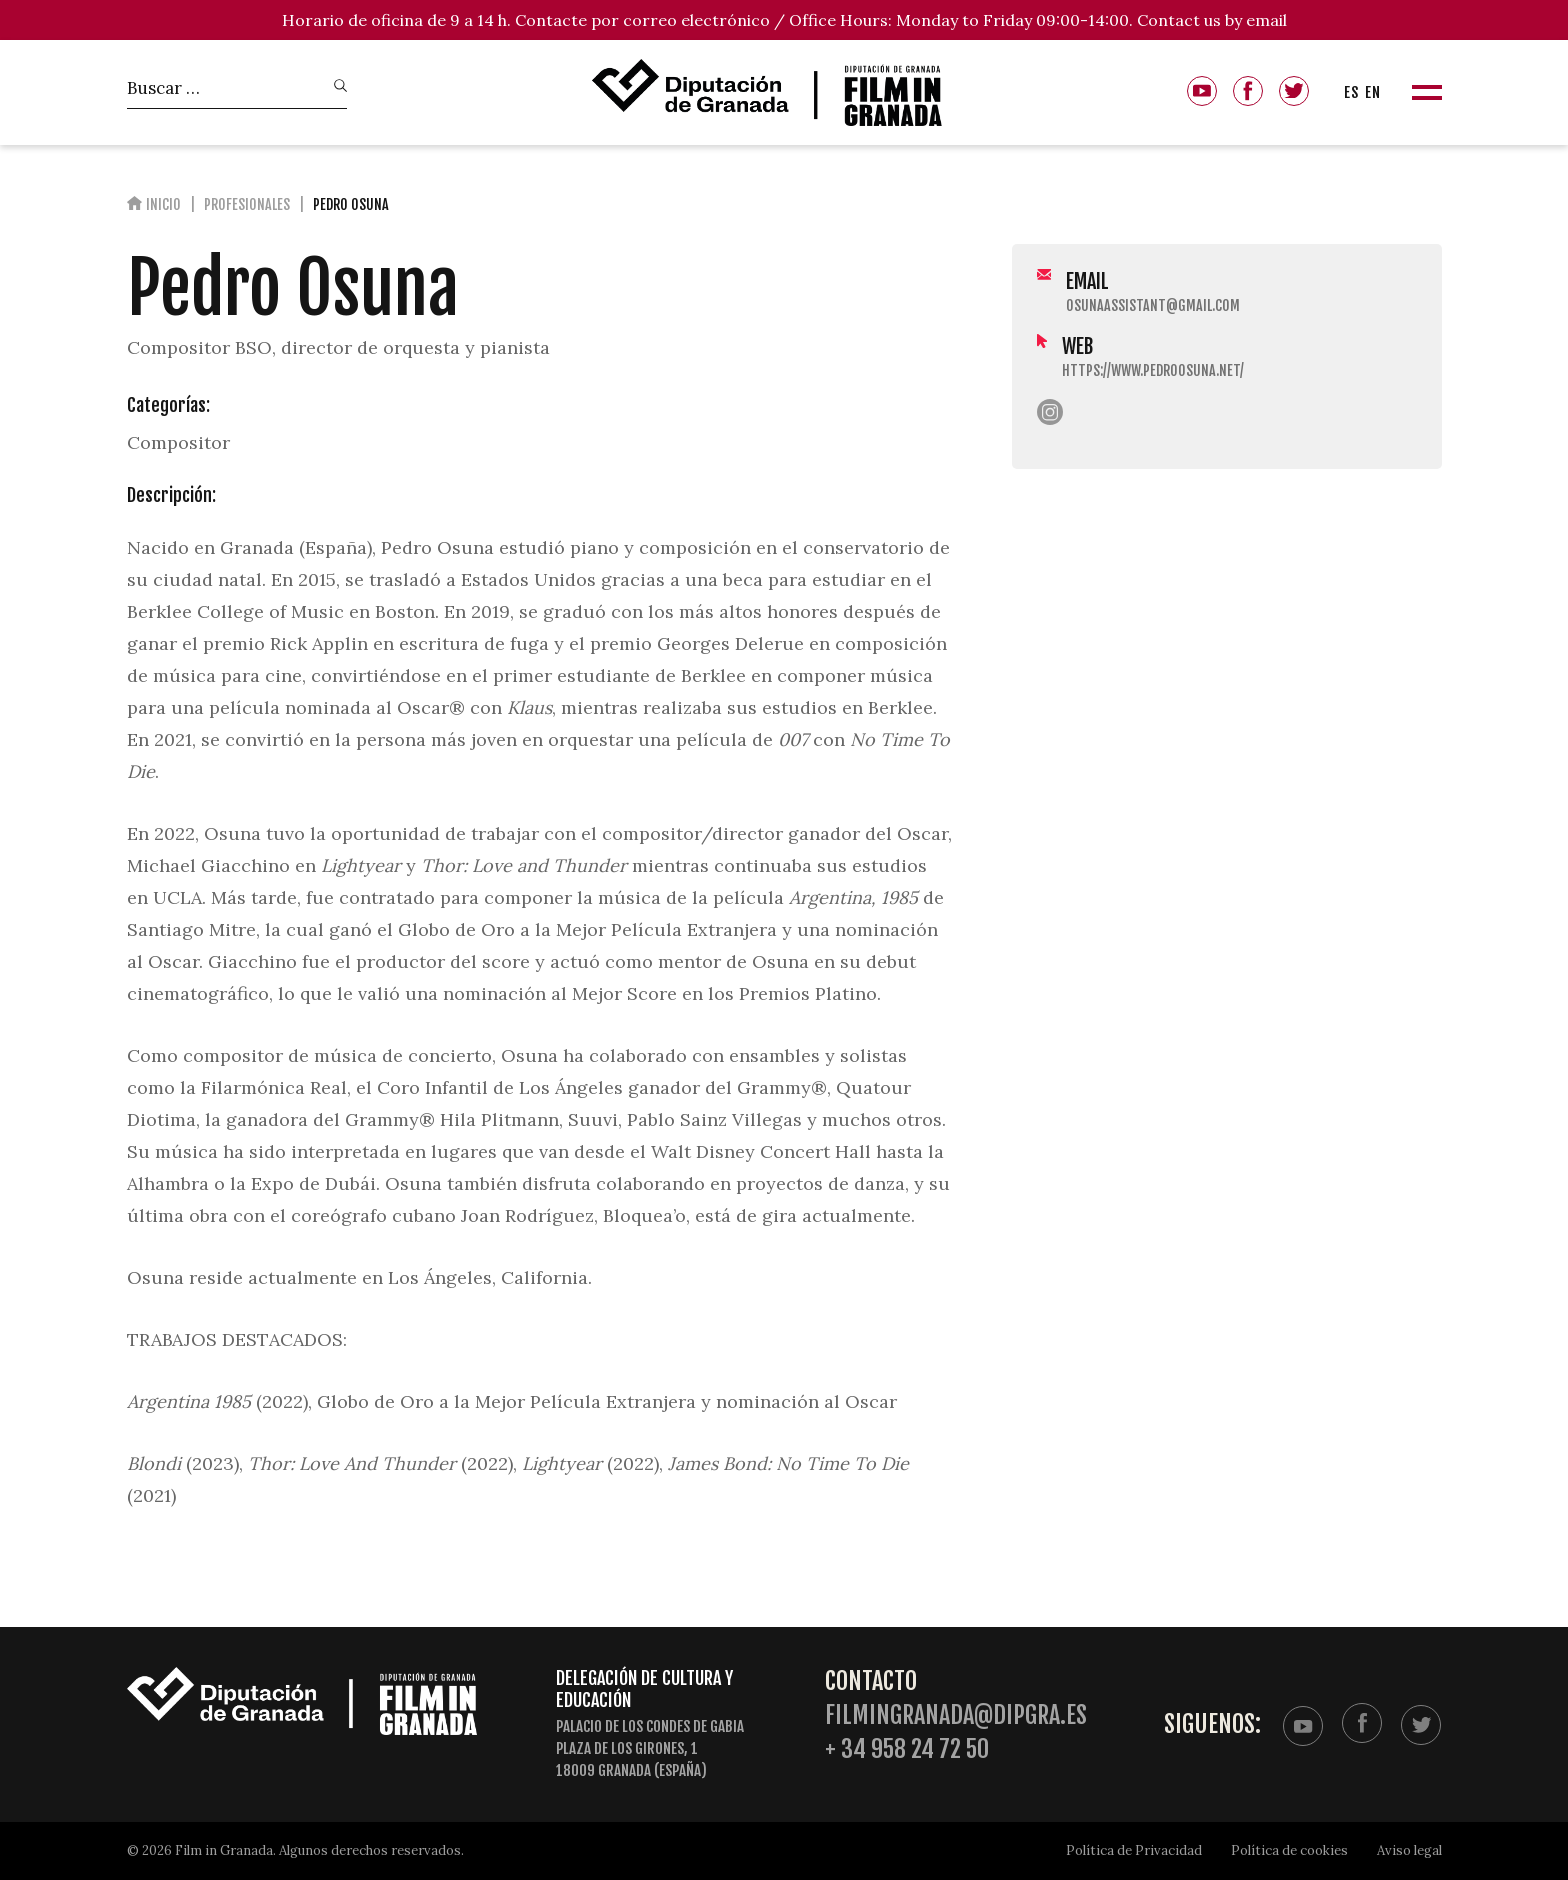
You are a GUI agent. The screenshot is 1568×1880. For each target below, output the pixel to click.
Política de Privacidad (1134, 1850)
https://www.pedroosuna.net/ (1153, 370)
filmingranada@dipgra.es (956, 1715)
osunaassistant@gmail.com (1153, 305)
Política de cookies (1289, 1850)
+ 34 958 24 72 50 (907, 1749)
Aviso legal (1409, 1850)
